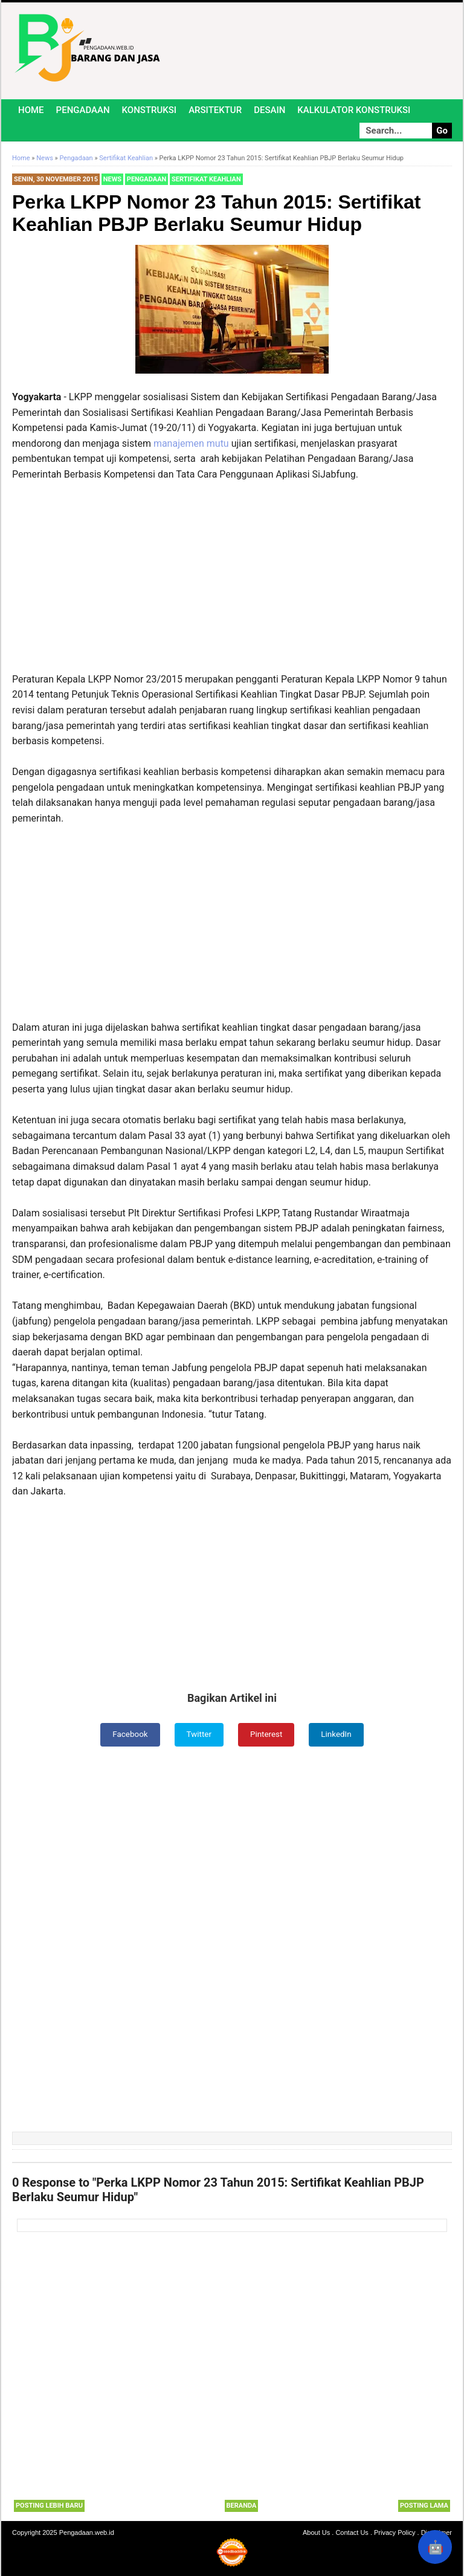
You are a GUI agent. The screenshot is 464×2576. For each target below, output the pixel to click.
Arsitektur (215, 110)
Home (31, 110)
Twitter (198, 1734)
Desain (269, 110)
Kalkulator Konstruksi (353, 110)
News (112, 179)
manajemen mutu (191, 443)
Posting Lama (424, 2506)
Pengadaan (83, 110)
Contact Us (351, 2532)
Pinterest (267, 1734)
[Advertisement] (232, 582)
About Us (316, 2532)
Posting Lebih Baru (49, 2506)
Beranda (242, 2506)
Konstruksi (149, 110)
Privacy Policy (394, 2532)
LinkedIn (339, 1734)
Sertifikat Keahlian (206, 179)
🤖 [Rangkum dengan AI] (435, 2547)
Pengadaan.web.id (86, 2532)
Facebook (128, 1734)
